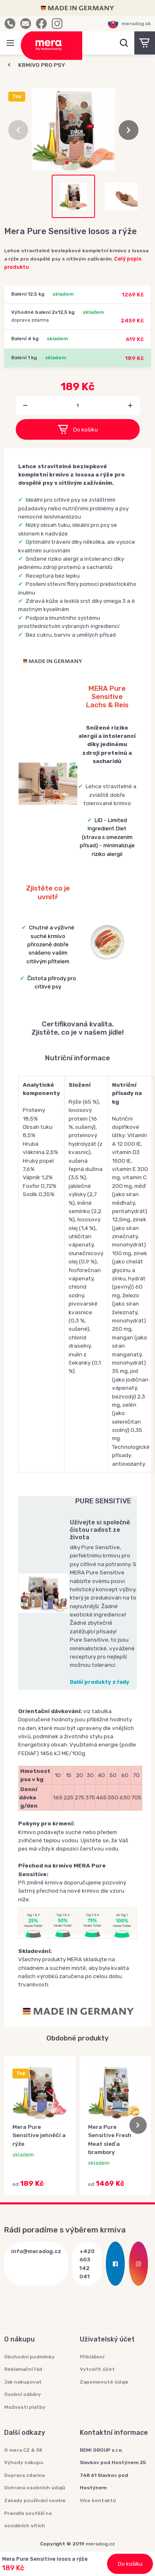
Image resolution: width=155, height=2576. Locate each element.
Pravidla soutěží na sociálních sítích (28, 2519)
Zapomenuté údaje (104, 2382)
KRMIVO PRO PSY (41, 65)
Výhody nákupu (23, 2462)
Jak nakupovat (23, 2382)
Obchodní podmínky (29, 2357)
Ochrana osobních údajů (34, 2488)
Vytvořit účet (97, 2369)
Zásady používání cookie (35, 2500)
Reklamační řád (23, 2369)
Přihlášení (92, 2357)
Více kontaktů (98, 2500)
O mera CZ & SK (23, 2450)
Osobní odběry (22, 2394)
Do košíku (77, 429)
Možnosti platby (24, 2407)
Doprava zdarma (24, 2475)
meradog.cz (100, 2544)
